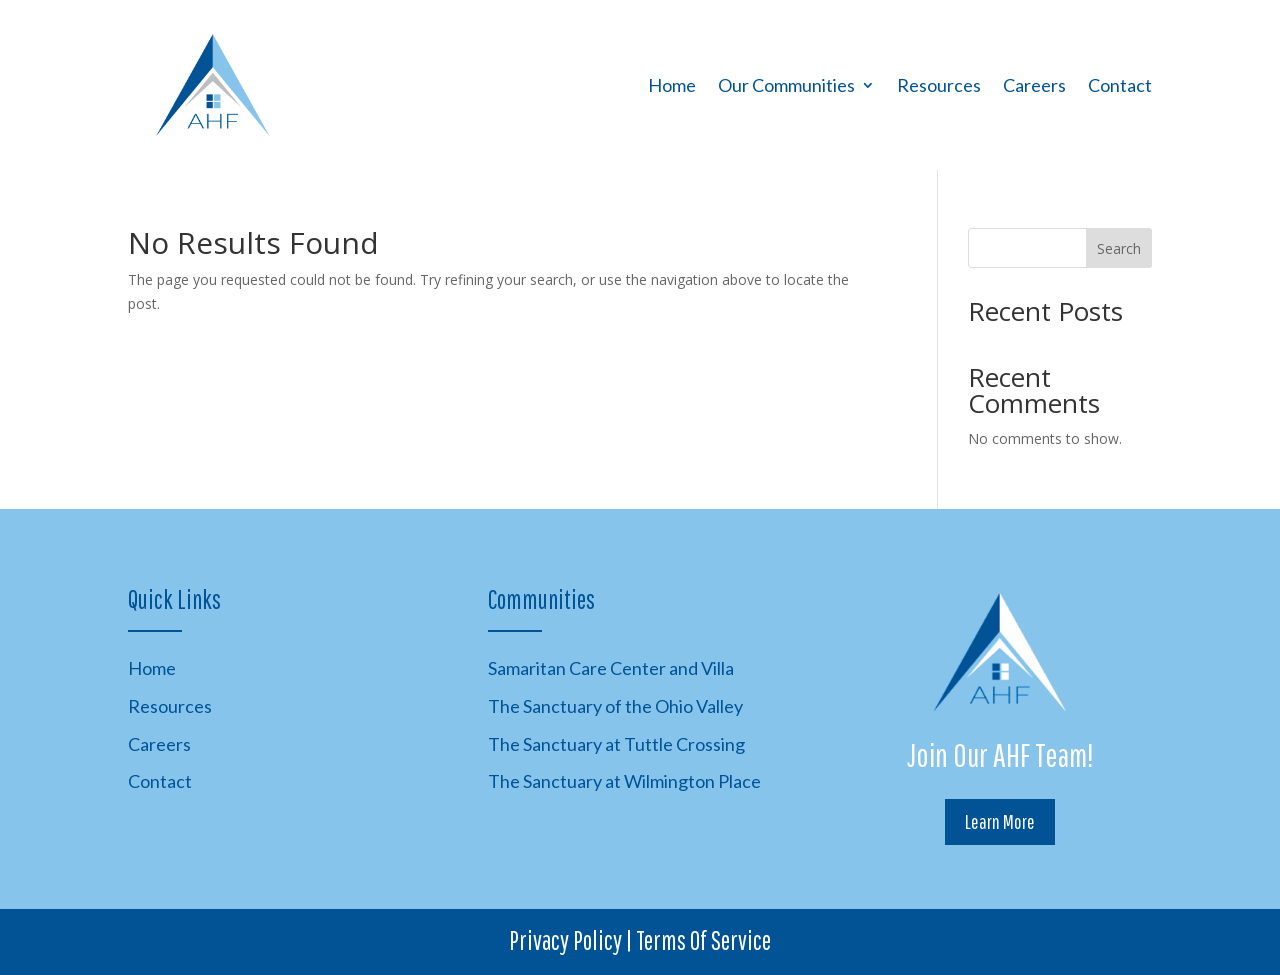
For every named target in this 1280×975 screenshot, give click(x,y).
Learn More (1000, 821)
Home (672, 85)
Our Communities (786, 85)
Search (1119, 248)
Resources (939, 85)
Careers (1034, 85)
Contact (1120, 85)
